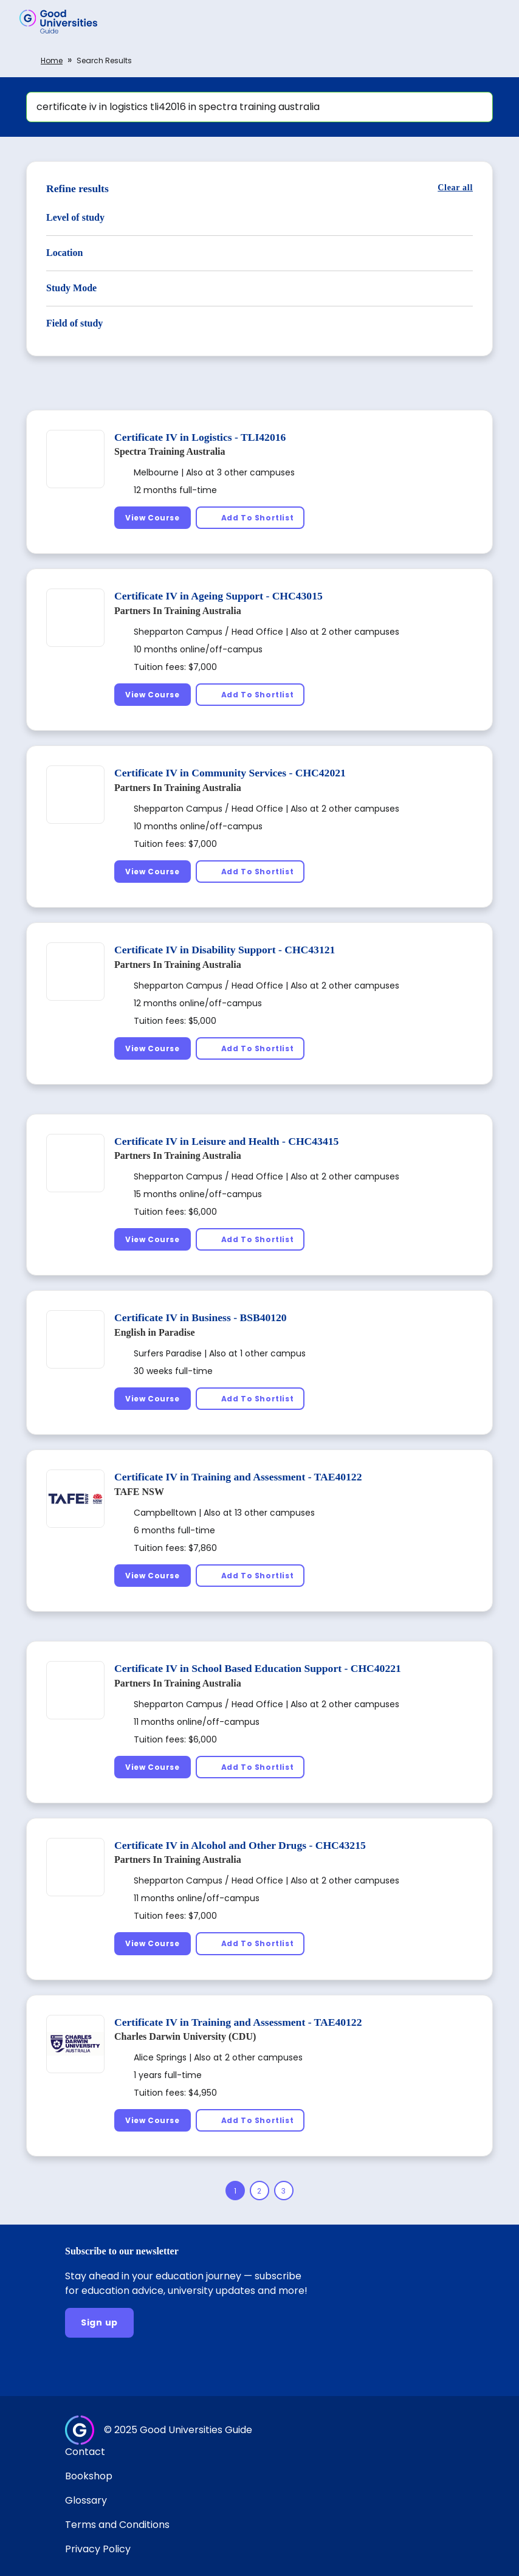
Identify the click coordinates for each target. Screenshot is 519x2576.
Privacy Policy (98, 2549)
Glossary (86, 2500)
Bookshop (88, 2476)
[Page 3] (284, 2190)
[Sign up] (99, 2323)
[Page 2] (259, 2190)
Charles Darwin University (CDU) (185, 2036)
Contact (85, 2452)
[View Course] (152, 517)
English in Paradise (154, 1332)
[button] (492, 21)
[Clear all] (455, 187)
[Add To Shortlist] (250, 517)
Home (52, 60)
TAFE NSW (139, 1492)
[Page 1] (235, 2190)
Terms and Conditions (117, 2525)
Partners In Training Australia (177, 611)
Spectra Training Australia (169, 451)
